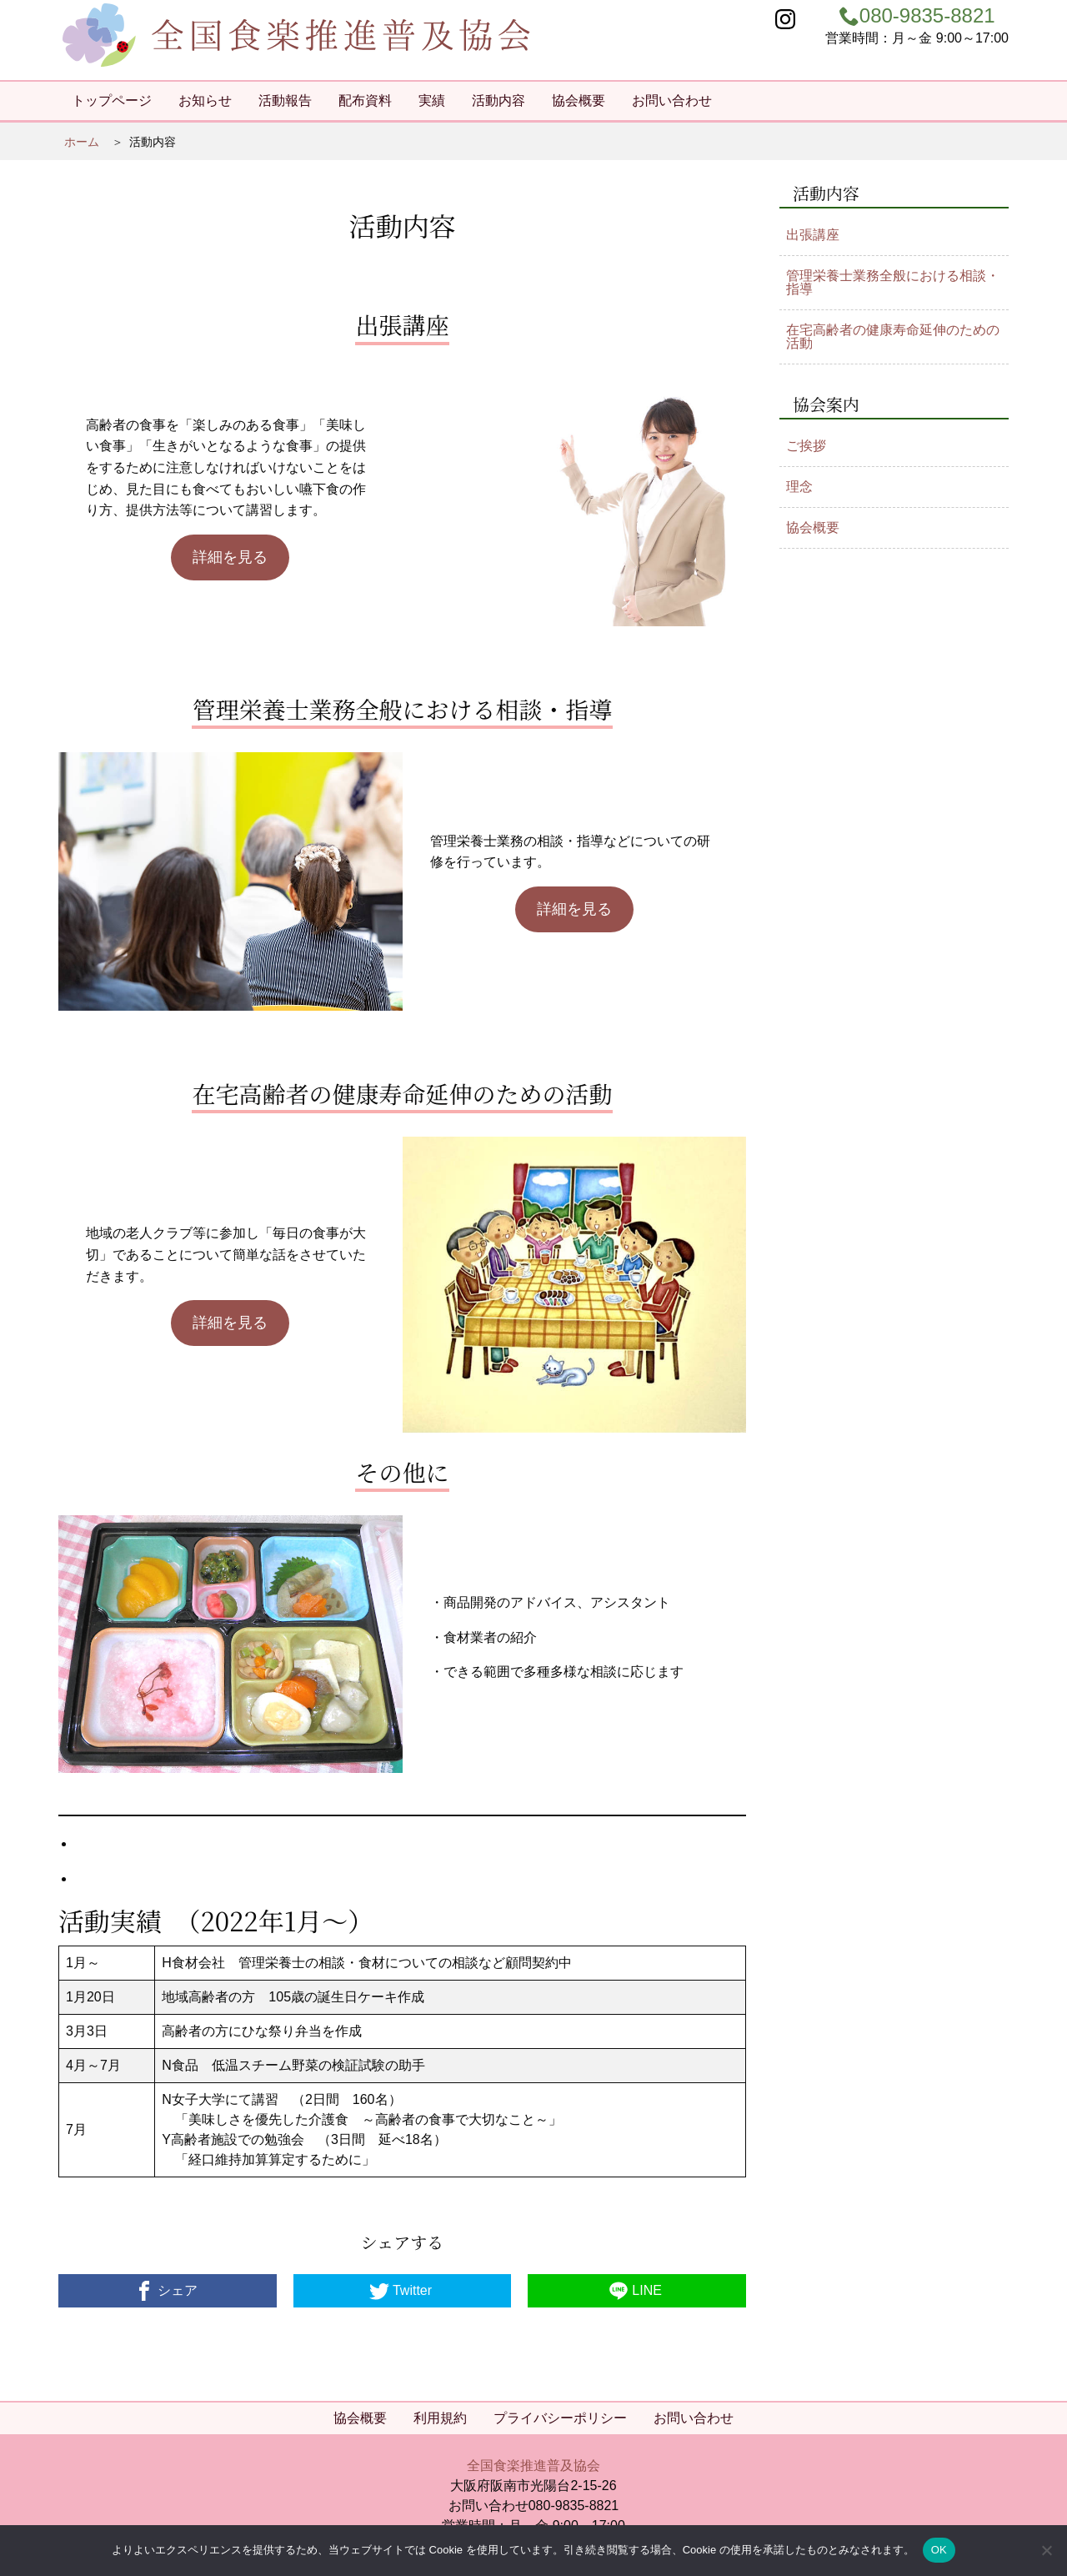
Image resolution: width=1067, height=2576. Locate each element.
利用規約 (440, 2418)
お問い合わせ (672, 100)
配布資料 (365, 100)
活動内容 (498, 100)
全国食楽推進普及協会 (533, 2465)
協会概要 (578, 100)
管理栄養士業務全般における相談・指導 (892, 282)
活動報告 (285, 100)
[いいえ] (1046, 2550)
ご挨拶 (806, 446)
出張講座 (812, 235)
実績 (431, 100)
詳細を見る (230, 557)
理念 (799, 487)
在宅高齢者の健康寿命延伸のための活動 (892, 336)
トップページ (112, 100)
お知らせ (205, 100)
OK (939, 2549)
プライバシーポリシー (560, 2418)
